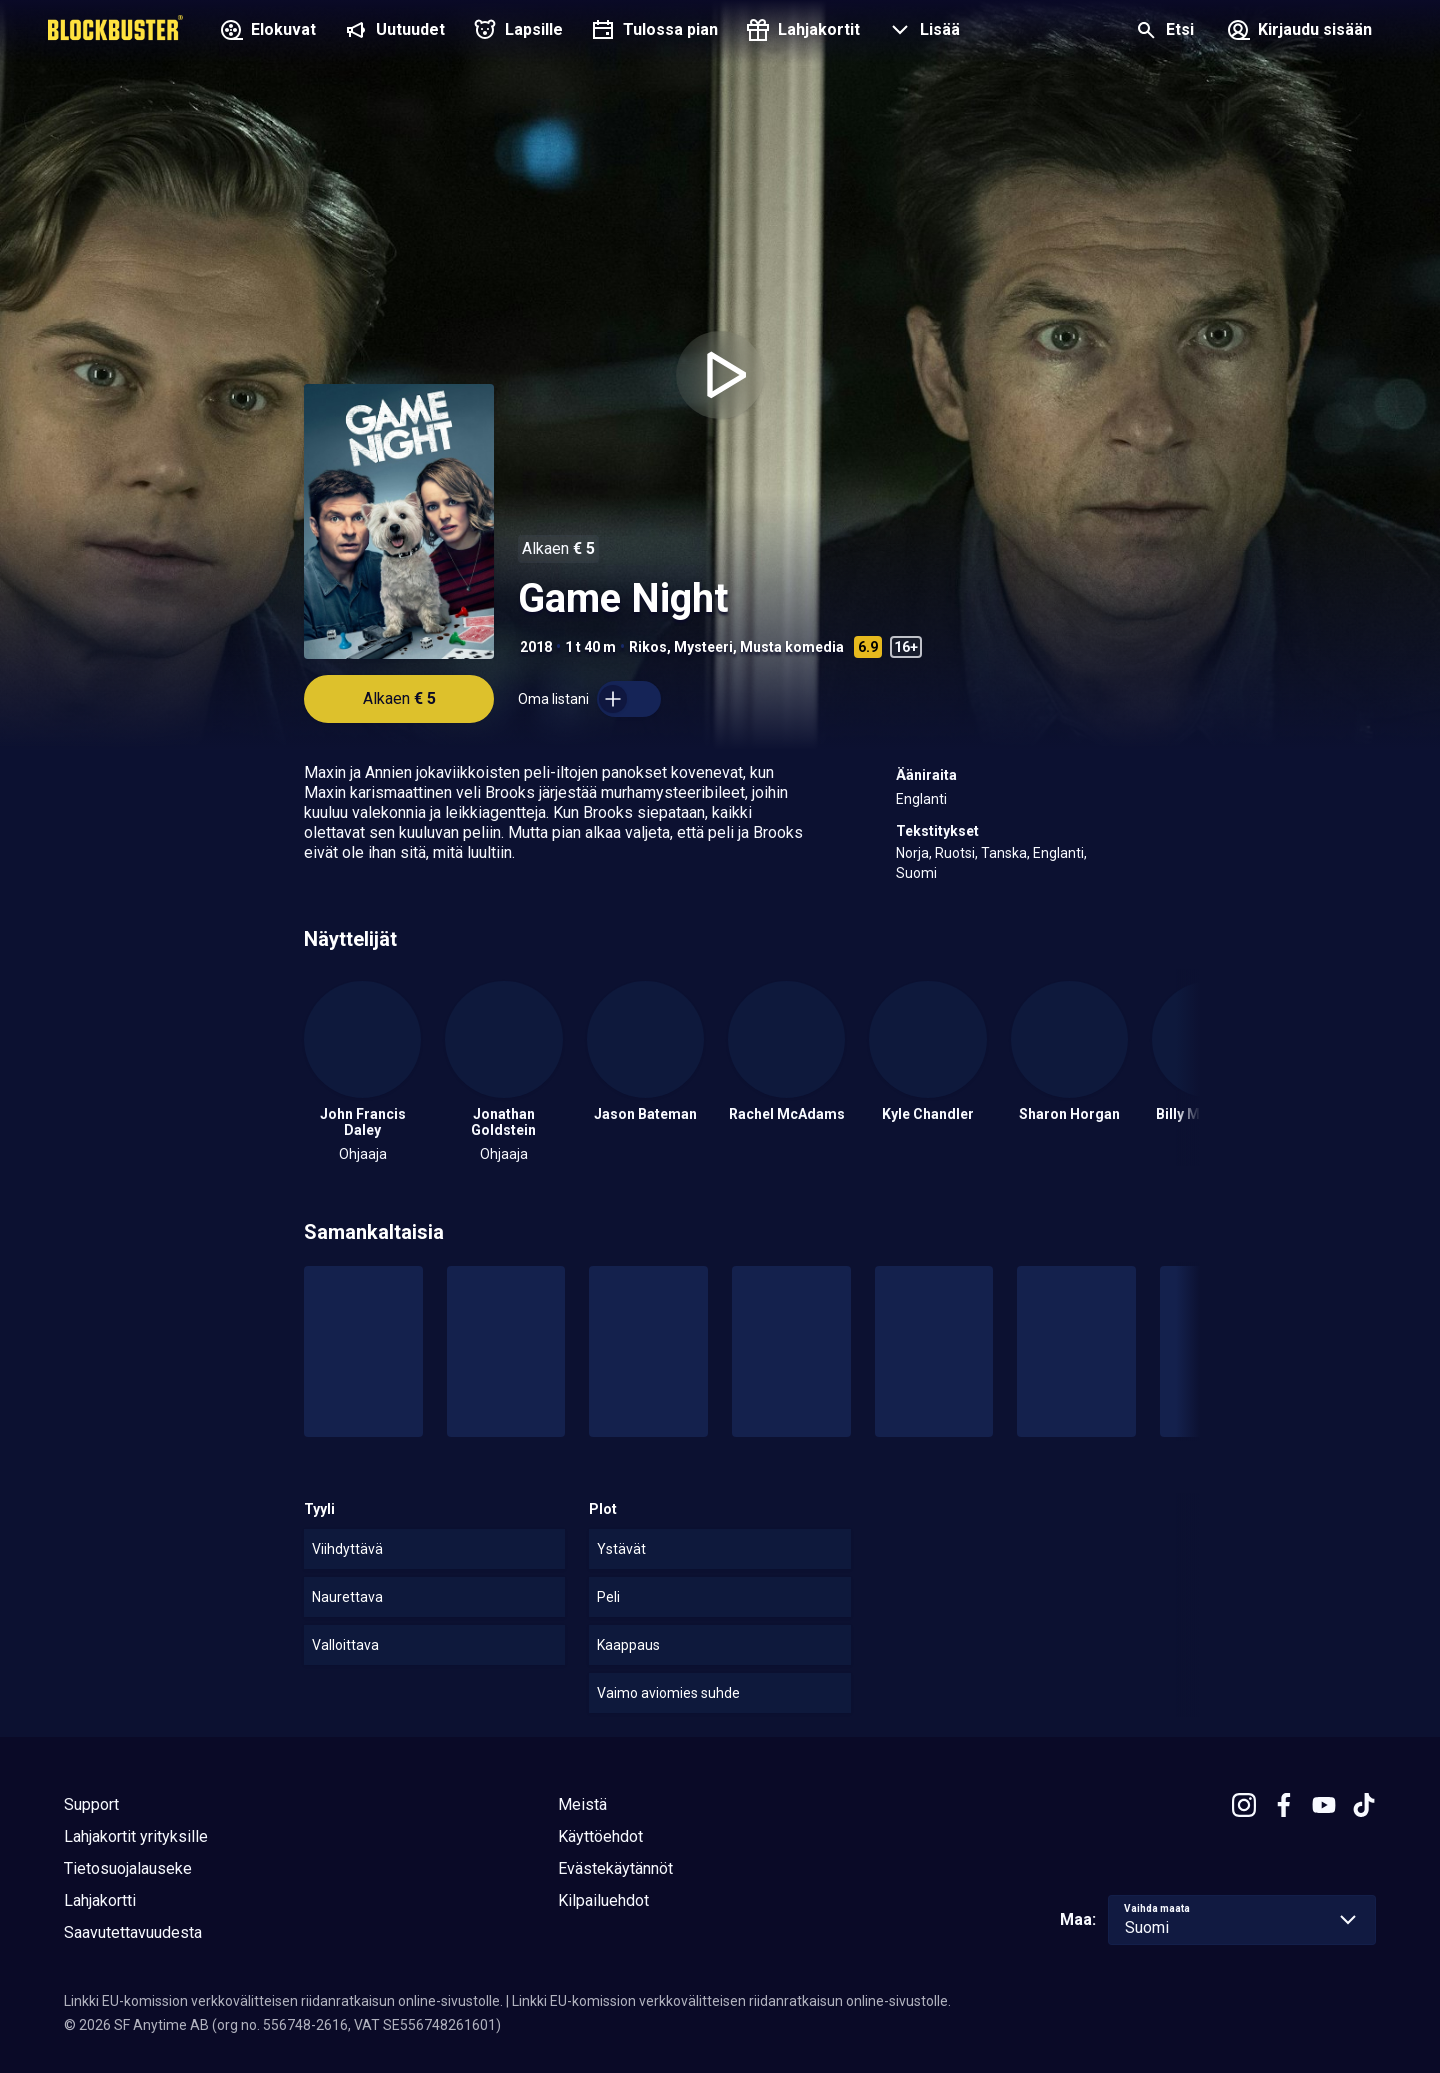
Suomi (916, 873)
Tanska (1004, 853)
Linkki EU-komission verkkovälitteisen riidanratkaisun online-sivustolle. (283, 2001)
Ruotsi (955, 853)
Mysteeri (703, 647)
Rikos (648, 647)
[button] (922, 32)
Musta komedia (792, 647)
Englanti (921, 799)
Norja (912, 853)
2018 (536, 647)
